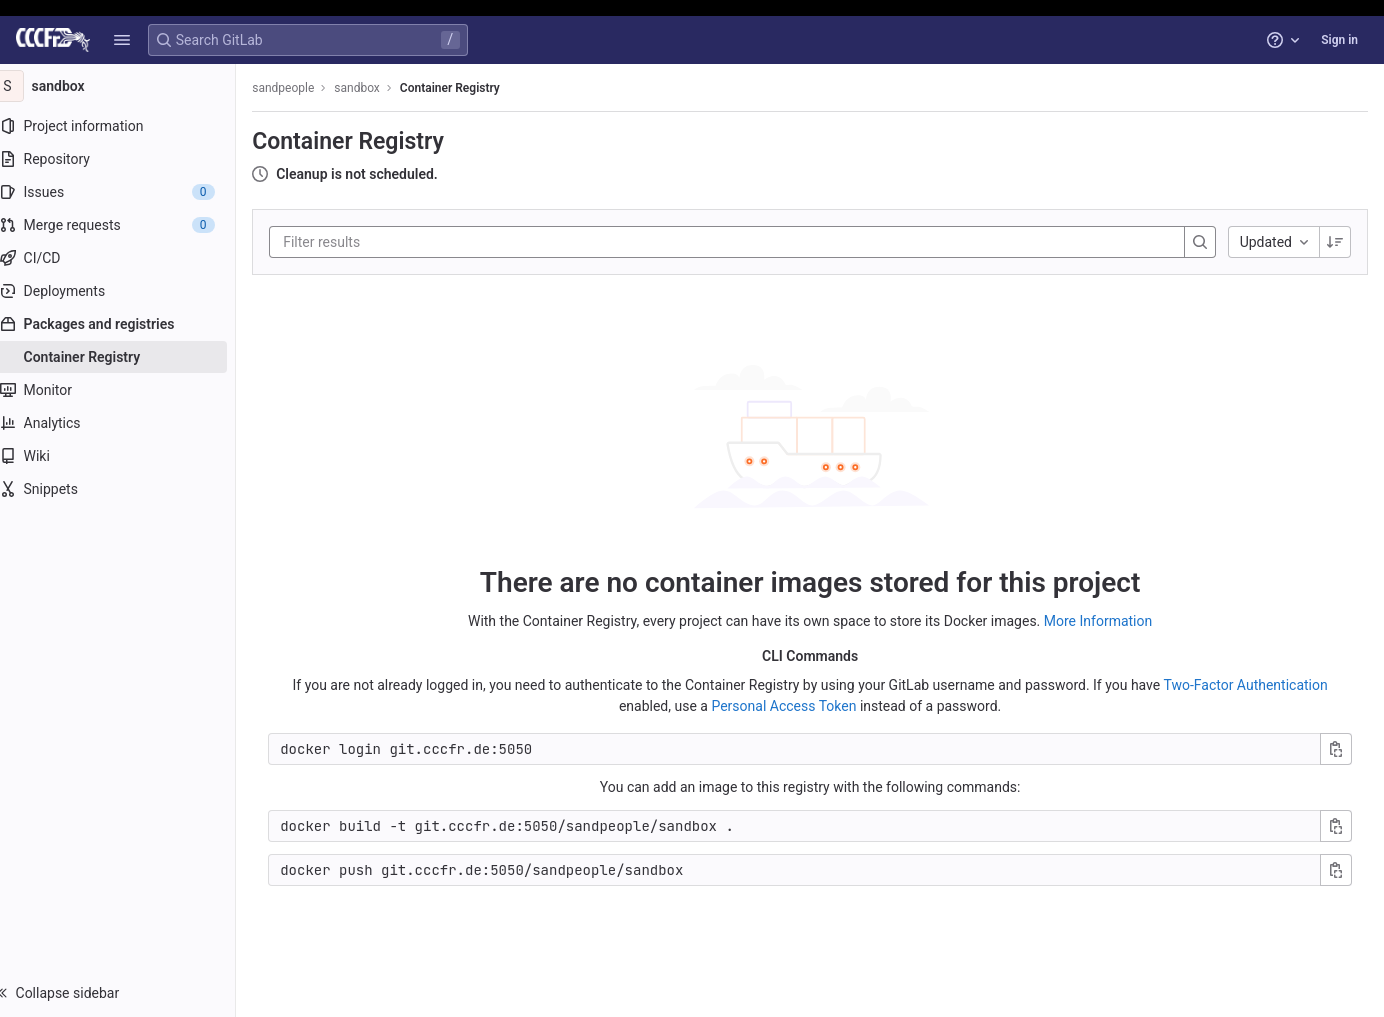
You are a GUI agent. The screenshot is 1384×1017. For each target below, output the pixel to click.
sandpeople (303, 88)
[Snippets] (127, 489)
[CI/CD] (127, 258)
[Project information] (127, 126)
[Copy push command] (1336, 869)
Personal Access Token (793, 705)
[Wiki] (127, 456)
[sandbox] (128, 86)
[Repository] (127, 159)
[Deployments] (127, 291)
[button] (122, 40)
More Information (1108, 620)
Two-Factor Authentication (1255, 684)
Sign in (1339, 40)
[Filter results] (423, 242)
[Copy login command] (1336, 748)
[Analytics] (127, 423)
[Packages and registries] (127, 324)
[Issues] (127, 192)
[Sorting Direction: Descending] (1335, 242)
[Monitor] (127, 390)
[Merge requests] (127, 225)
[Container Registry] (127, 357)
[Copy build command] (1336, 825)
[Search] (1200, 242)
